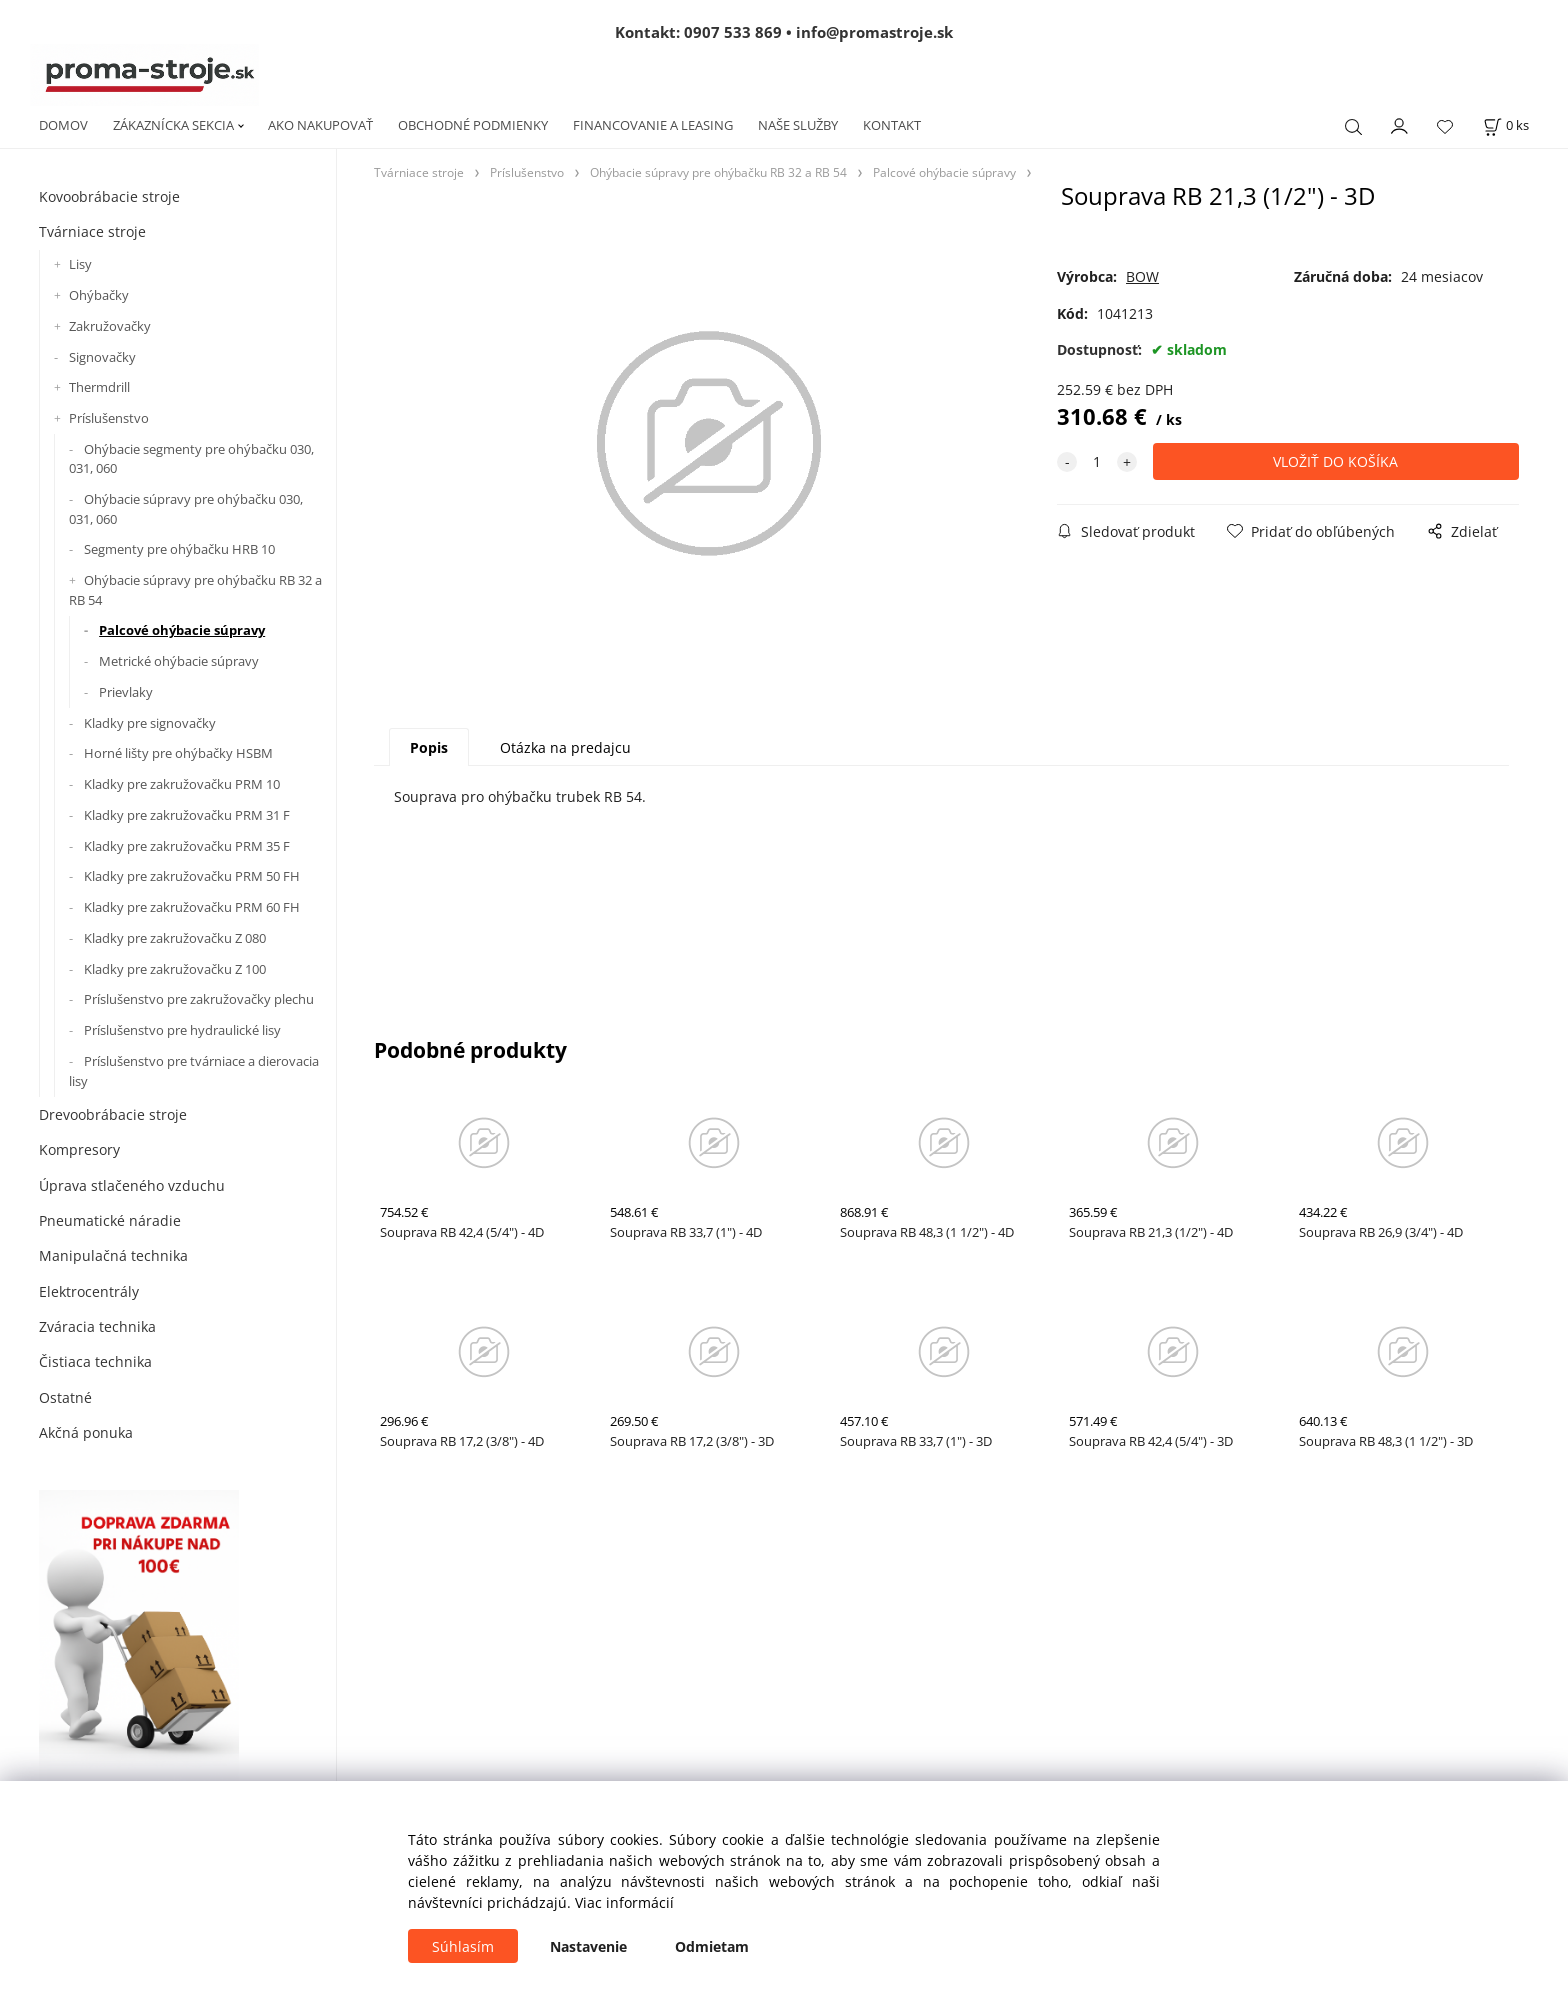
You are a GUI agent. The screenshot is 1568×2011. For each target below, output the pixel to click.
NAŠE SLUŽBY (798, 125)
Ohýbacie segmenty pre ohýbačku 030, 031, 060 (191, 459)
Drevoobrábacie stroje (113, 1114)
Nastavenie (588, 1946)
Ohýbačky (99, 295)
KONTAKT (892, 125)
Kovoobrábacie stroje (109, 196)
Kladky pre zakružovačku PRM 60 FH (192, 907)
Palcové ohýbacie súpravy (182, 630)
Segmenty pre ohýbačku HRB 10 (179, 549)
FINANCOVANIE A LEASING (653, 125)
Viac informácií (624, 1902)
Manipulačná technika (113, 1255)
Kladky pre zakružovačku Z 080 (175, 938)
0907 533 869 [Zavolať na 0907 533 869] (733, 32)
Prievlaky (126, 692)
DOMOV (63, 125)
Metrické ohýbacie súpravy (179, 661)
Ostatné (65, 1397)
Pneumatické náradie (110, 1220)
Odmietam (712, 1946)
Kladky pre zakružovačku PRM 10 (182, 784)
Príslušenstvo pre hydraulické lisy (182, 1030)
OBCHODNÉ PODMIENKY (473, 125)
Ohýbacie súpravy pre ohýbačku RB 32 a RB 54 (195, 590)
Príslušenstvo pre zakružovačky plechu (199, 999)
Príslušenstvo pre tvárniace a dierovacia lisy (194, 1071)
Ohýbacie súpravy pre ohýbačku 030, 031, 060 (186, 509)
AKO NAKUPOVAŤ (320, 125)
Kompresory (79, 1149)
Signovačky (102, 357)
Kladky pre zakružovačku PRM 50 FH (192, 876)
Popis (429, 747)
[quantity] (1097, 461)
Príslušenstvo (109, 418)
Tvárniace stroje (92, 231)
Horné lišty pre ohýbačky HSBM (178, 753)
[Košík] (1506, 125)
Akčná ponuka (86, 1432)
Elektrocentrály (89, 1291)
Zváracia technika (97, 1326)
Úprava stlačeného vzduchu (132, 1185)
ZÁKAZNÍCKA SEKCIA (173, 125)
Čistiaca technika (95, 1361)
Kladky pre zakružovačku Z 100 (175, 969)
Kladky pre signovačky (150, 723)
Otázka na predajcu (565, 747)
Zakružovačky (110, 326)
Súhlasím (463, 1946)
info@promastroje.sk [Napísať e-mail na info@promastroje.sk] (874, 32)
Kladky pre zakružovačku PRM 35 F (187, 846)
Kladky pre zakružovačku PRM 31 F (187, 815)
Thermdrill (99, 387)
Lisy (80, 264)
